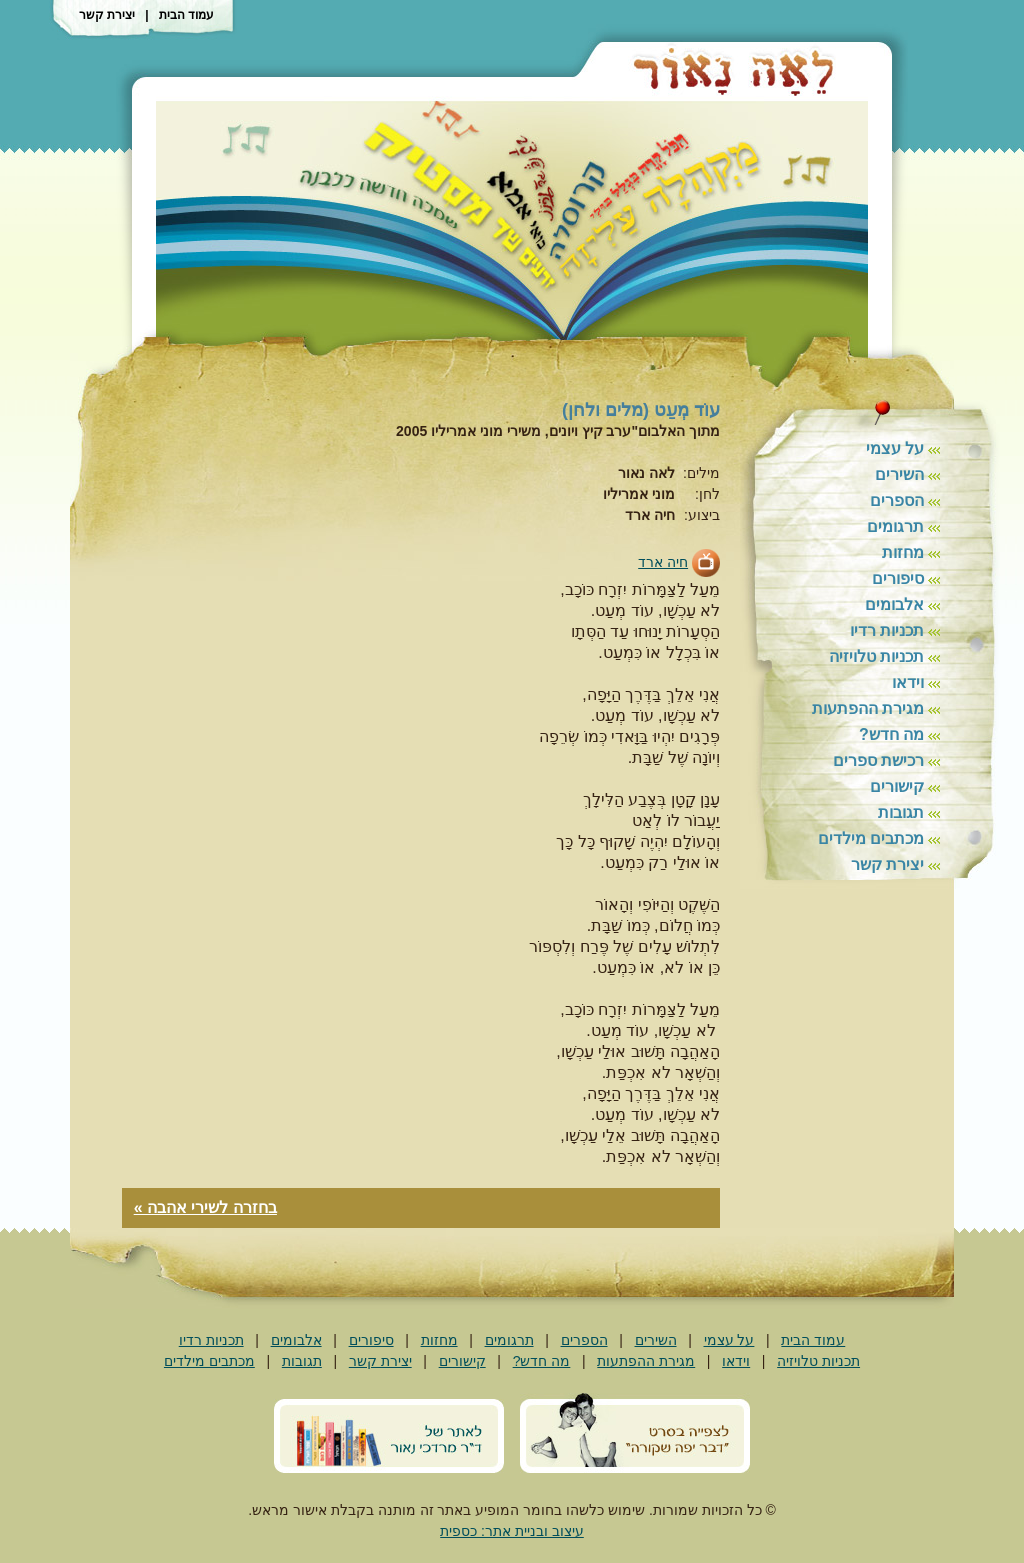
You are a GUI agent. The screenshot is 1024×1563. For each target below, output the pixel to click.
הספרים (897, 500)
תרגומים (895, 526)
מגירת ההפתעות (868, 708)
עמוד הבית (186, 15)
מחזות (903, 552)
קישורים (897, 786)
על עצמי (895, 448)
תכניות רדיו (887, 630)
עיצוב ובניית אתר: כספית (512, 1531)
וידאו (908, 682)
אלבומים (894, 604)
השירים (899, 474)
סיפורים (898, 578)
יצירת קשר (107, 15)
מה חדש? (891, 734)
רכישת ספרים (878, 760)
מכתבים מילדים (871, 838)
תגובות (901, 812)
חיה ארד (663, 562)
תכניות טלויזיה (876, 656)
